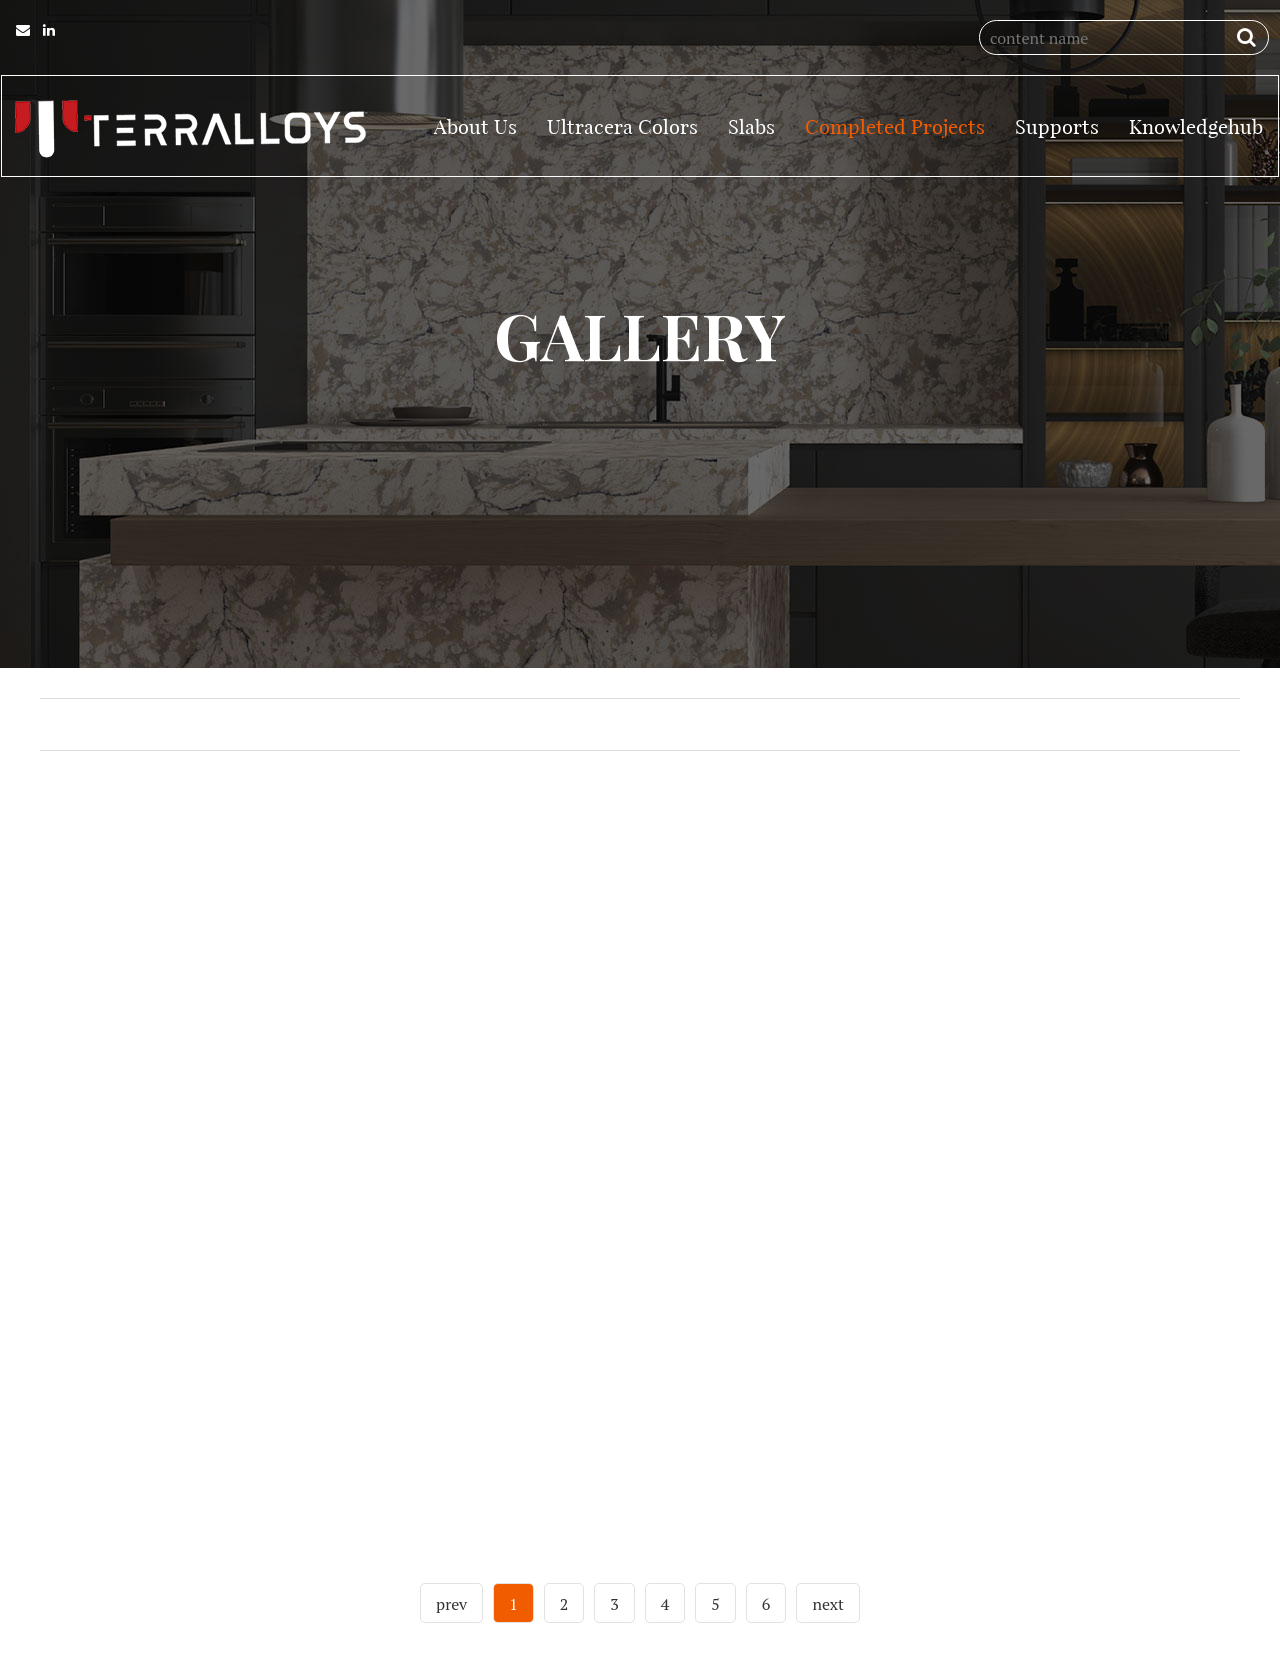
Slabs (751, 125)
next (828, 1636)
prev (451, 1636)
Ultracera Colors (622, 125)
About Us (475, 125)
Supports (1057, 125)
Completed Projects (895, 125)
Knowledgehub (1196, 125)
